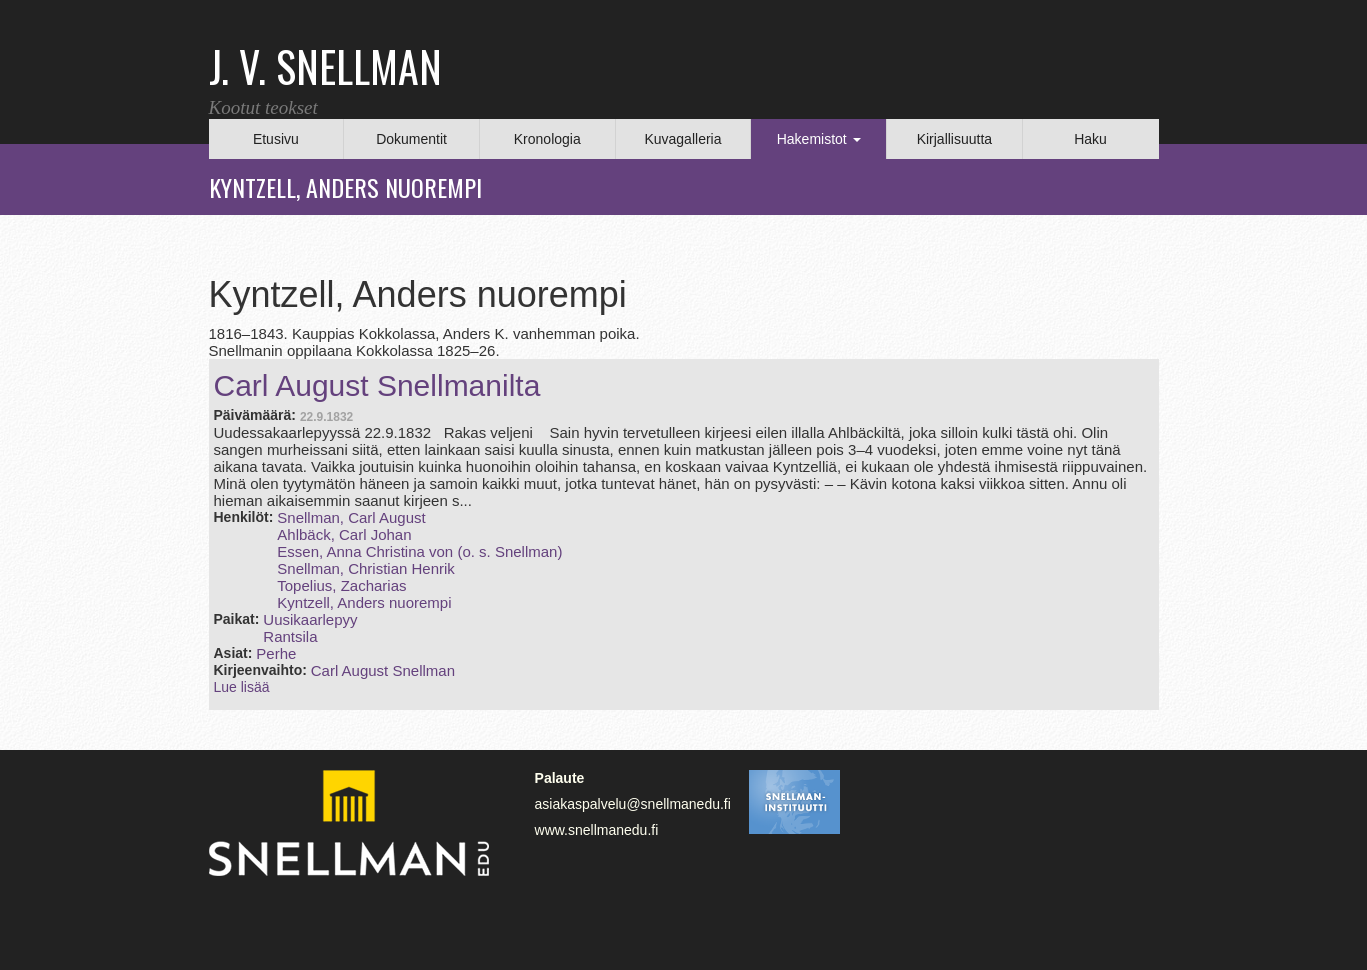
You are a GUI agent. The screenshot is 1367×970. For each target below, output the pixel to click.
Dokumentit (411, 139)
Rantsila (290, 636)
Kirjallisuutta (954, 139)
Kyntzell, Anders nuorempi (364, 602)
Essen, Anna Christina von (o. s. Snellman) (419, 551)
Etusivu (276, 139)
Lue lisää (242, 687)
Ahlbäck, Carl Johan (344, 534)
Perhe (276, 653)
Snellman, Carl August (351, 517)
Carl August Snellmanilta (377, 385)
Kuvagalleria (682, 139)
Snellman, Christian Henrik (366, 568)
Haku (1090, 139)
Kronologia (547, 139)
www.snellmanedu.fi (597, 830)
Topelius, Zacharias (341, 585)
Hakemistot (819, 139)
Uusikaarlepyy (310, 619)
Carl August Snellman (383, 670)
